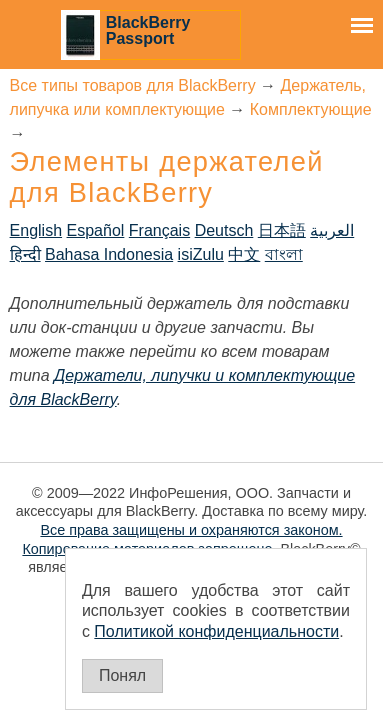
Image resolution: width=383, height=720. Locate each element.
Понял (122, 675)
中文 (244, 254)
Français (159, 230)
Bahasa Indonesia (109, 254)
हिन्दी (25, 254)
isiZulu (201, 254)
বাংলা (284, 254)
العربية (332, 230)
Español (96, 230)
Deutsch (224, 230)
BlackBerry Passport (148, 30)
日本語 (282, 230)
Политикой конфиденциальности (216, 631)
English (36, 230)
